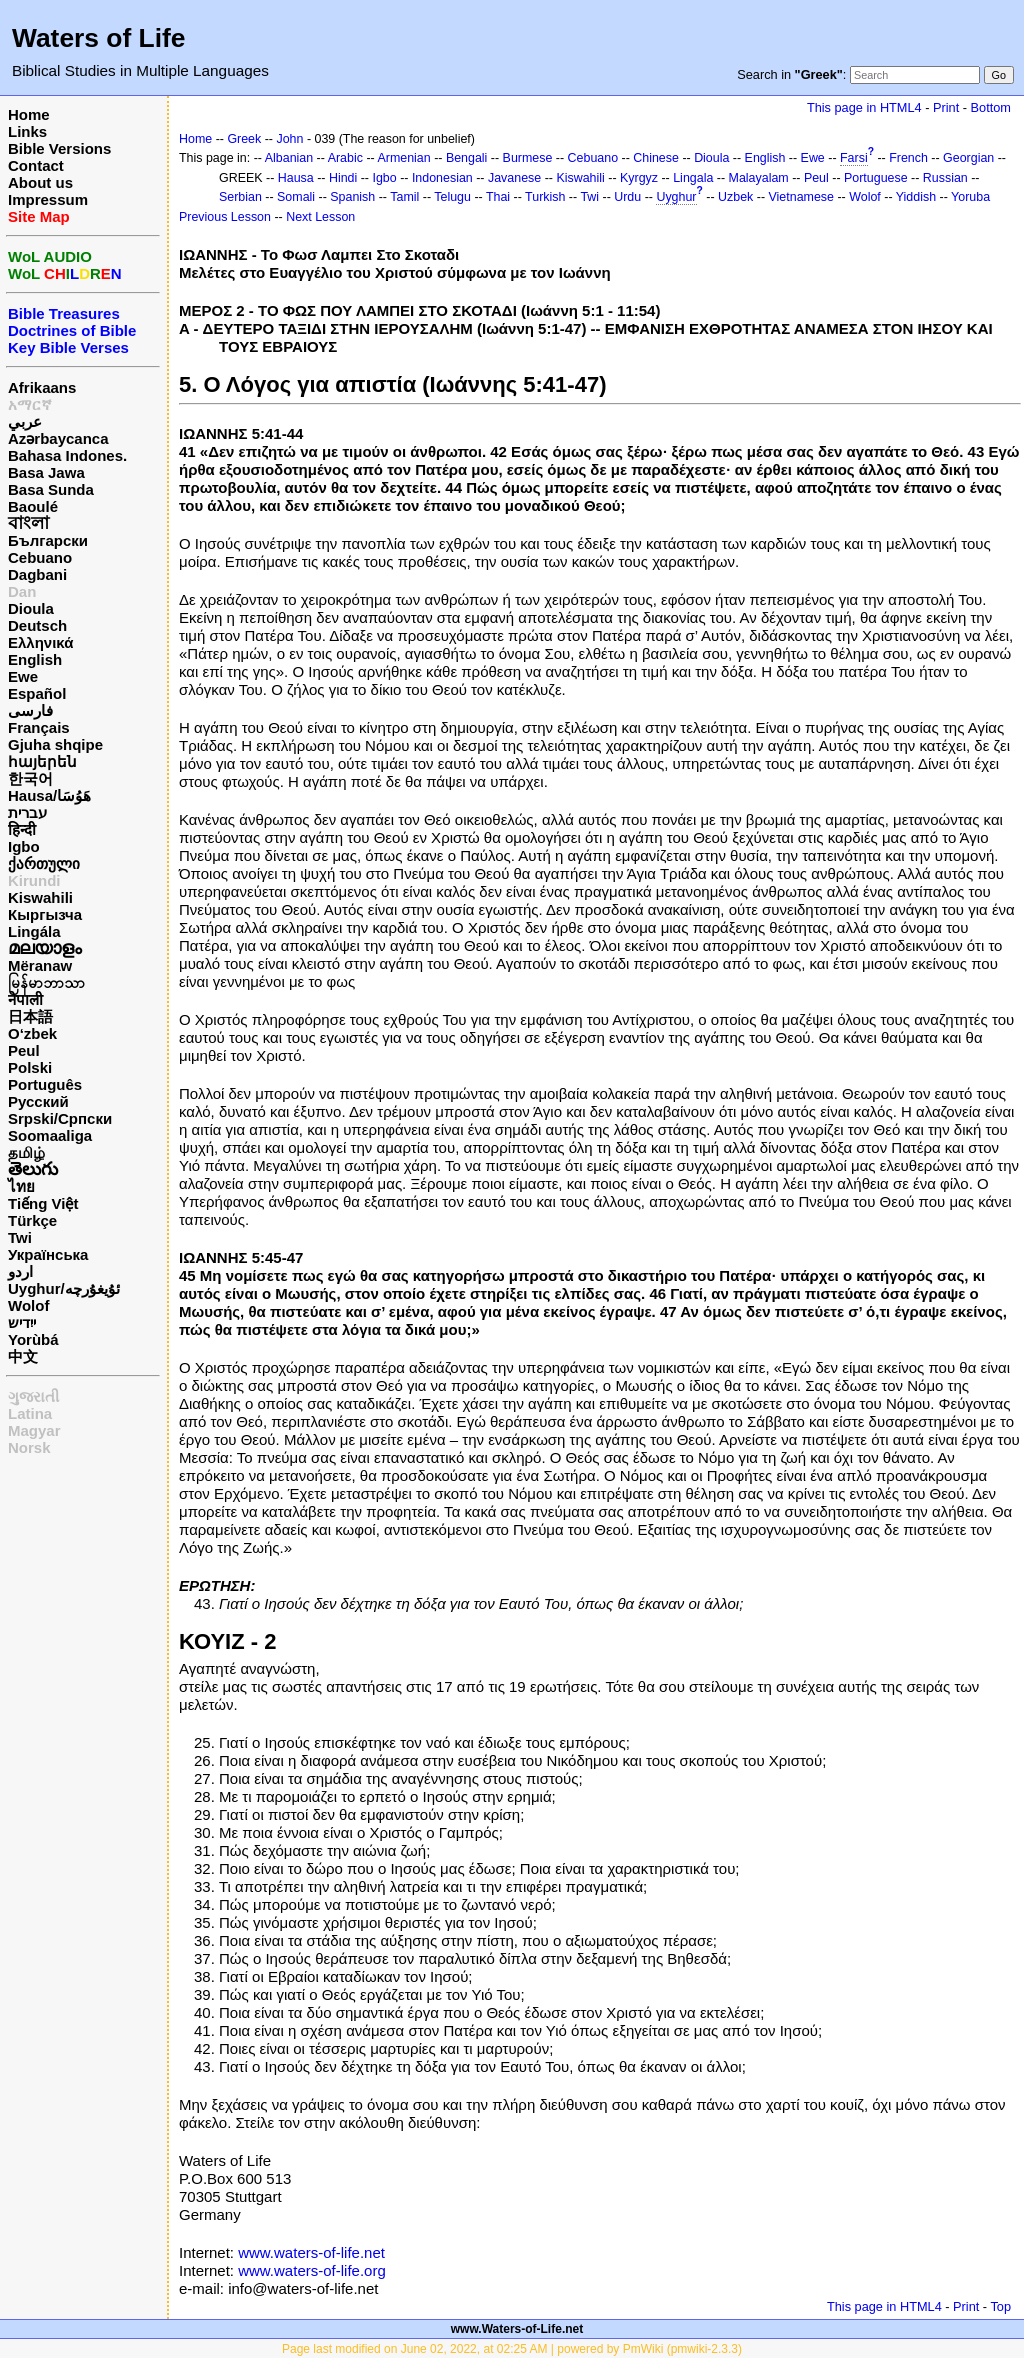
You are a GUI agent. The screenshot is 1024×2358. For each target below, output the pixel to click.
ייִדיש (22, 1322)
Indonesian (442, 178)
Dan (22, 591)
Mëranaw (40, 965)
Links (27, 131)
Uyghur (676, 197)
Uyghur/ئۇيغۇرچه (64, 1288)
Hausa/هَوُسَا (49, 795)
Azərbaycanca (58, 438)
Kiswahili (40, 897)
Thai (498, 197)
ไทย (21, 1186)
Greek (244, 139)
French (908, 158)
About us (40, 182)
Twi (20, 1237)
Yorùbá (33, 1339)
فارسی (30, 710)
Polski (30, 1067)
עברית (27, 812)
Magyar (34, 1430)
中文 (23, 1356)
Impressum (48, 199)
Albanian (289, 158)
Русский (38, 1101)
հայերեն (42, 761)
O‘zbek (32, 1033)
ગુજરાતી (33, 1396)
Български (48, 540)
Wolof (28, 1305)
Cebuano (40, 557)
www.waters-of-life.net (311, 2252)
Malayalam (759, 178)
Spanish (352, 197)
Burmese (528, 158)
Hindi (343, 178)
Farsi (854, 158)
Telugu (452, 197)
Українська (48, 1254)
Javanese (514, 178)
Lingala (693, 178)
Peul (24, 1050)
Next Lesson (320, 217)
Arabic (345, 158)
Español (37, 693)
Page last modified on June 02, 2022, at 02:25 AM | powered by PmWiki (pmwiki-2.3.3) (512, 2349)
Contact (36, 165)
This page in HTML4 (864, 107)
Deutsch (37, 625)
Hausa (296, 178)
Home (29, 114)
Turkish (545, 197)
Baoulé (33, 506)
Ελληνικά (40, 642)
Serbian (240, 197)
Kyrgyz (639, 178)
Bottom (991, 107)
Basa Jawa (46, 472)
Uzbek (735, 197)
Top (1000, 2306)
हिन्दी (22, 829)
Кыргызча (45, 914)
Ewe (23, 676)
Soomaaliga (50, 1135)
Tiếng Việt (43, 1203)
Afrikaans (42, 387)
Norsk (29, 1447)
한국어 (30, 778)
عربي (25, 421)
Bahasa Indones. (67, 455)
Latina (30, 1413)
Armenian (403, 158)
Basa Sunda (51, 489)
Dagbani (37, 574)
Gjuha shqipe (55, 744)
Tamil (404, 197)
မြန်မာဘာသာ (46, 982)
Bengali (467, 158)
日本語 (30, 1016)
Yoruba (970, 197)
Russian (945, 178)
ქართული (44, 863)
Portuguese (876, 178)
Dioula (31, 608)
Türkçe (32, 1220)
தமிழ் (26, 1152)
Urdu (627, 197)
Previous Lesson (225, 217)
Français (39, 727)
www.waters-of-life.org (312, 2270)
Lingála (34, 931)
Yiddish (916, 197)
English (35, 659)
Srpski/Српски (60, 1118)
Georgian (968, 158)
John (289, 139)
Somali (296, 197)
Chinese (656, 158)
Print (946, 107)
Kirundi (34, 880)
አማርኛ (30, 404)
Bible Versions (59, 148)
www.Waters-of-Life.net (517, 2329)
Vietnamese (801, 197)
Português (45, 1084)
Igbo (24, 846)
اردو (20, 1271)
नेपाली (25, 999)
